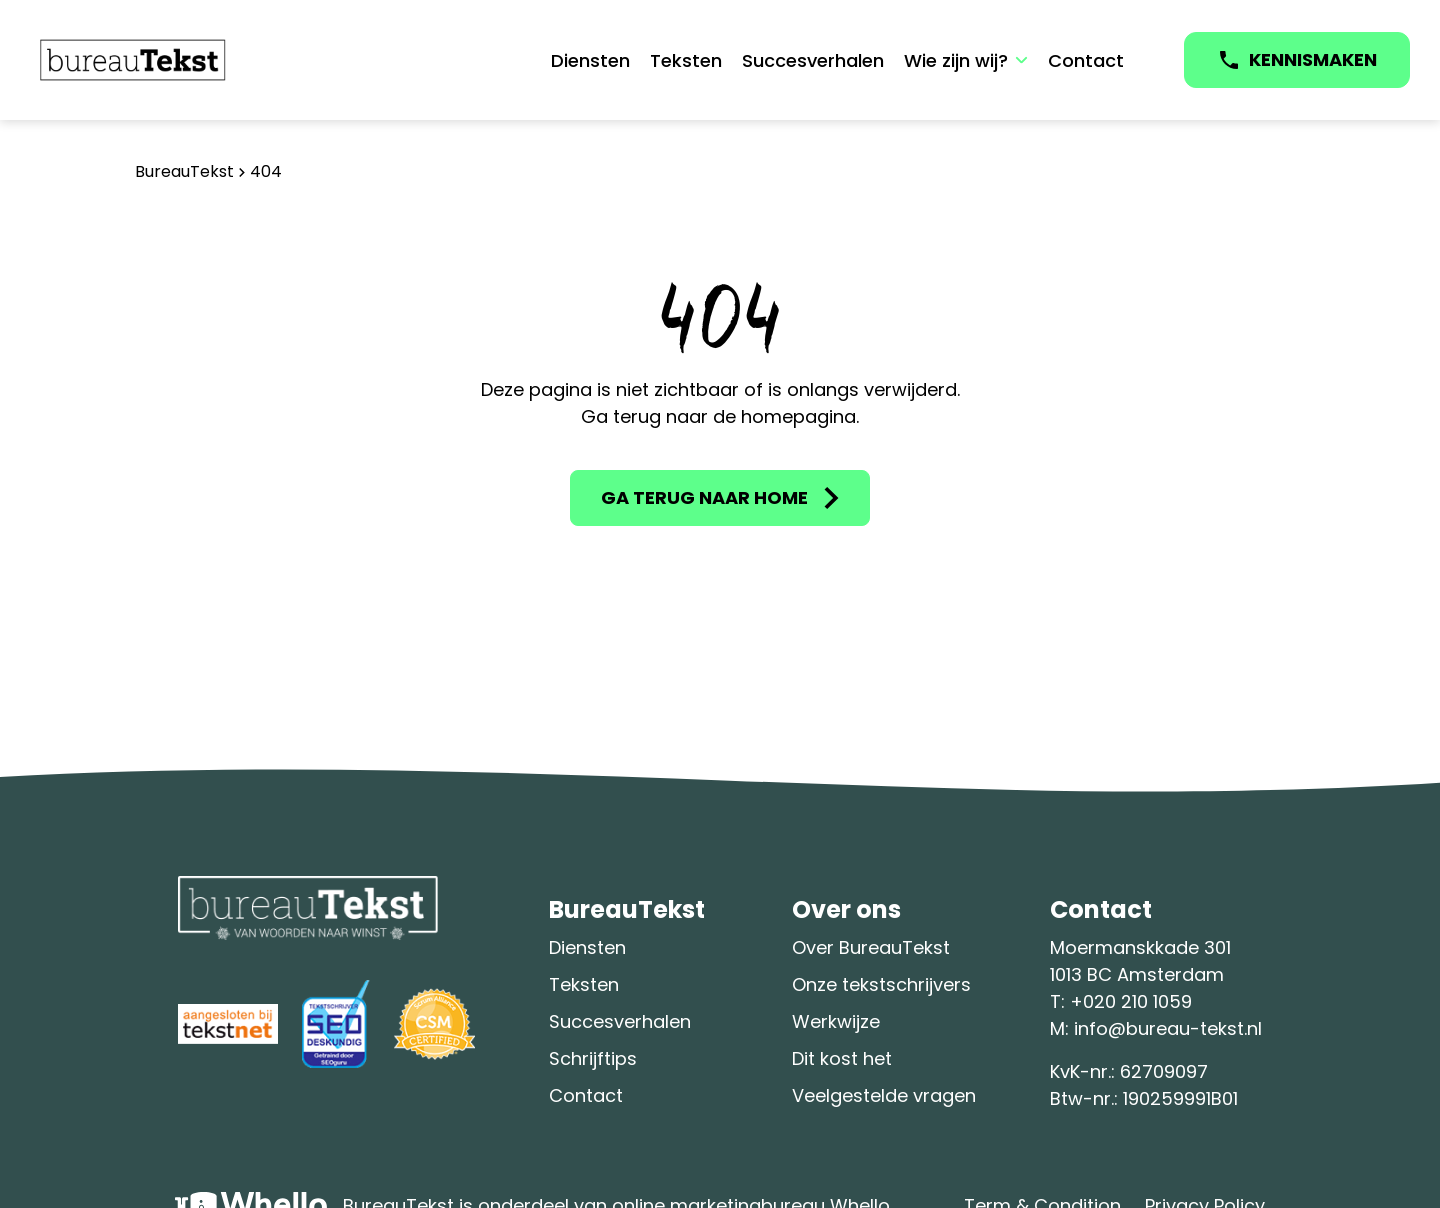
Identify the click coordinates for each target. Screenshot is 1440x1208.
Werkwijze (836, 1021)
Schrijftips (593, 1058)
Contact (1086, 60)
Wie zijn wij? (956, 60)
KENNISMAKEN (1313, 59)
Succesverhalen (813, 60)
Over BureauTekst (871, 947)
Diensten (590, 60)
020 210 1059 (1137, 1001)
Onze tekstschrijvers (881, 984)
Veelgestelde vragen (884, 1095)
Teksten (686, 60)
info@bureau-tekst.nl (1168, 1028)
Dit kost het (842, 1058)
